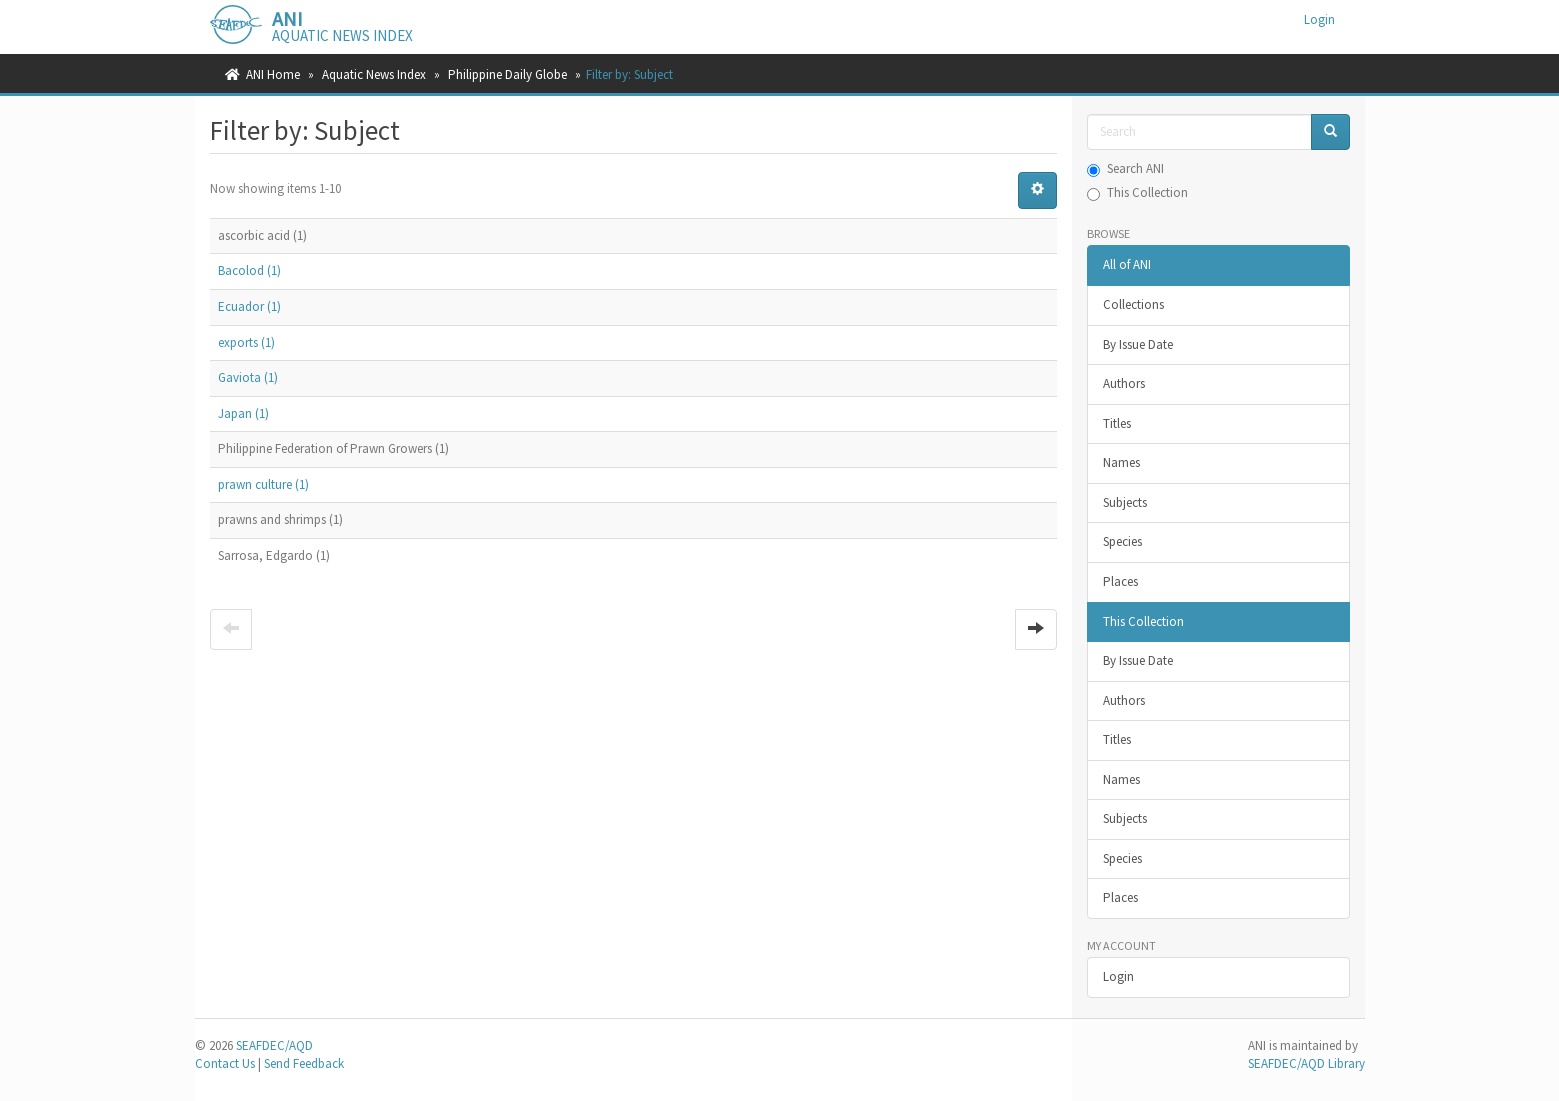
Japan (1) (243, 413)
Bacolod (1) (249, 270)
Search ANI (1125, 168)
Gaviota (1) (248, 377)
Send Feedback (304, 1063)
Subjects (1125, 502)
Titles (1117, 423)
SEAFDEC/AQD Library (1306, 1063)
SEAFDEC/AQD (274, 1045)
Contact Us (225, 1063)
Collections (1133, 304)
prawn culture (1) (263, 484)
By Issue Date (1138, 344)
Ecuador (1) (249, 306)
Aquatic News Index (374, 74)
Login (1118, 976)
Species (1122, 541)
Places (1120, 581)
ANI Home (273, 74)
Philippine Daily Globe (507, 74)
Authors (1124, 383)
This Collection (1137, 192)
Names (1121, 462)
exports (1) (246, 342)
